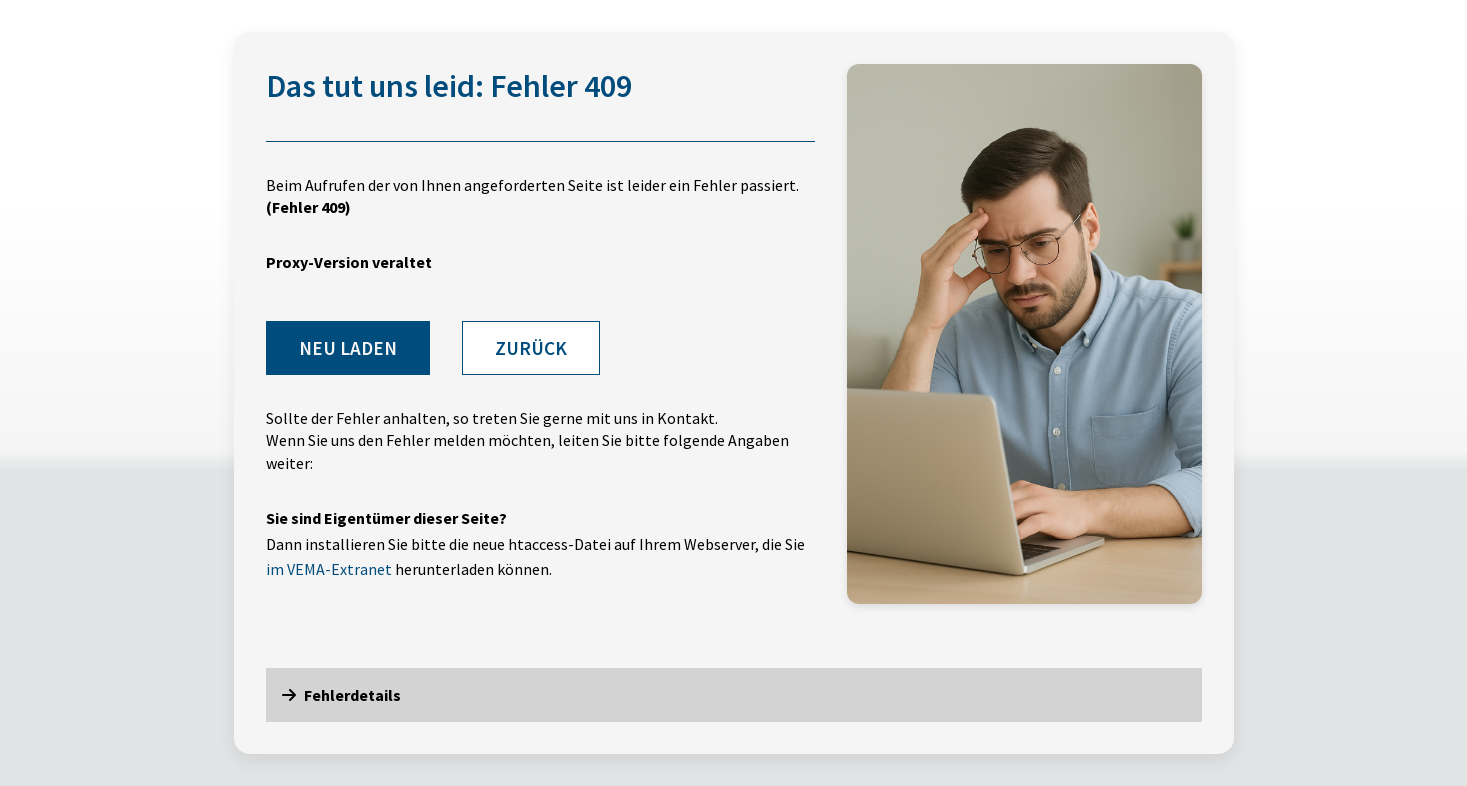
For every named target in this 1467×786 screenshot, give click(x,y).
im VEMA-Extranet (329, 569)
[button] (734, 695)
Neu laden (348, 348)
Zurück (531, 348)
